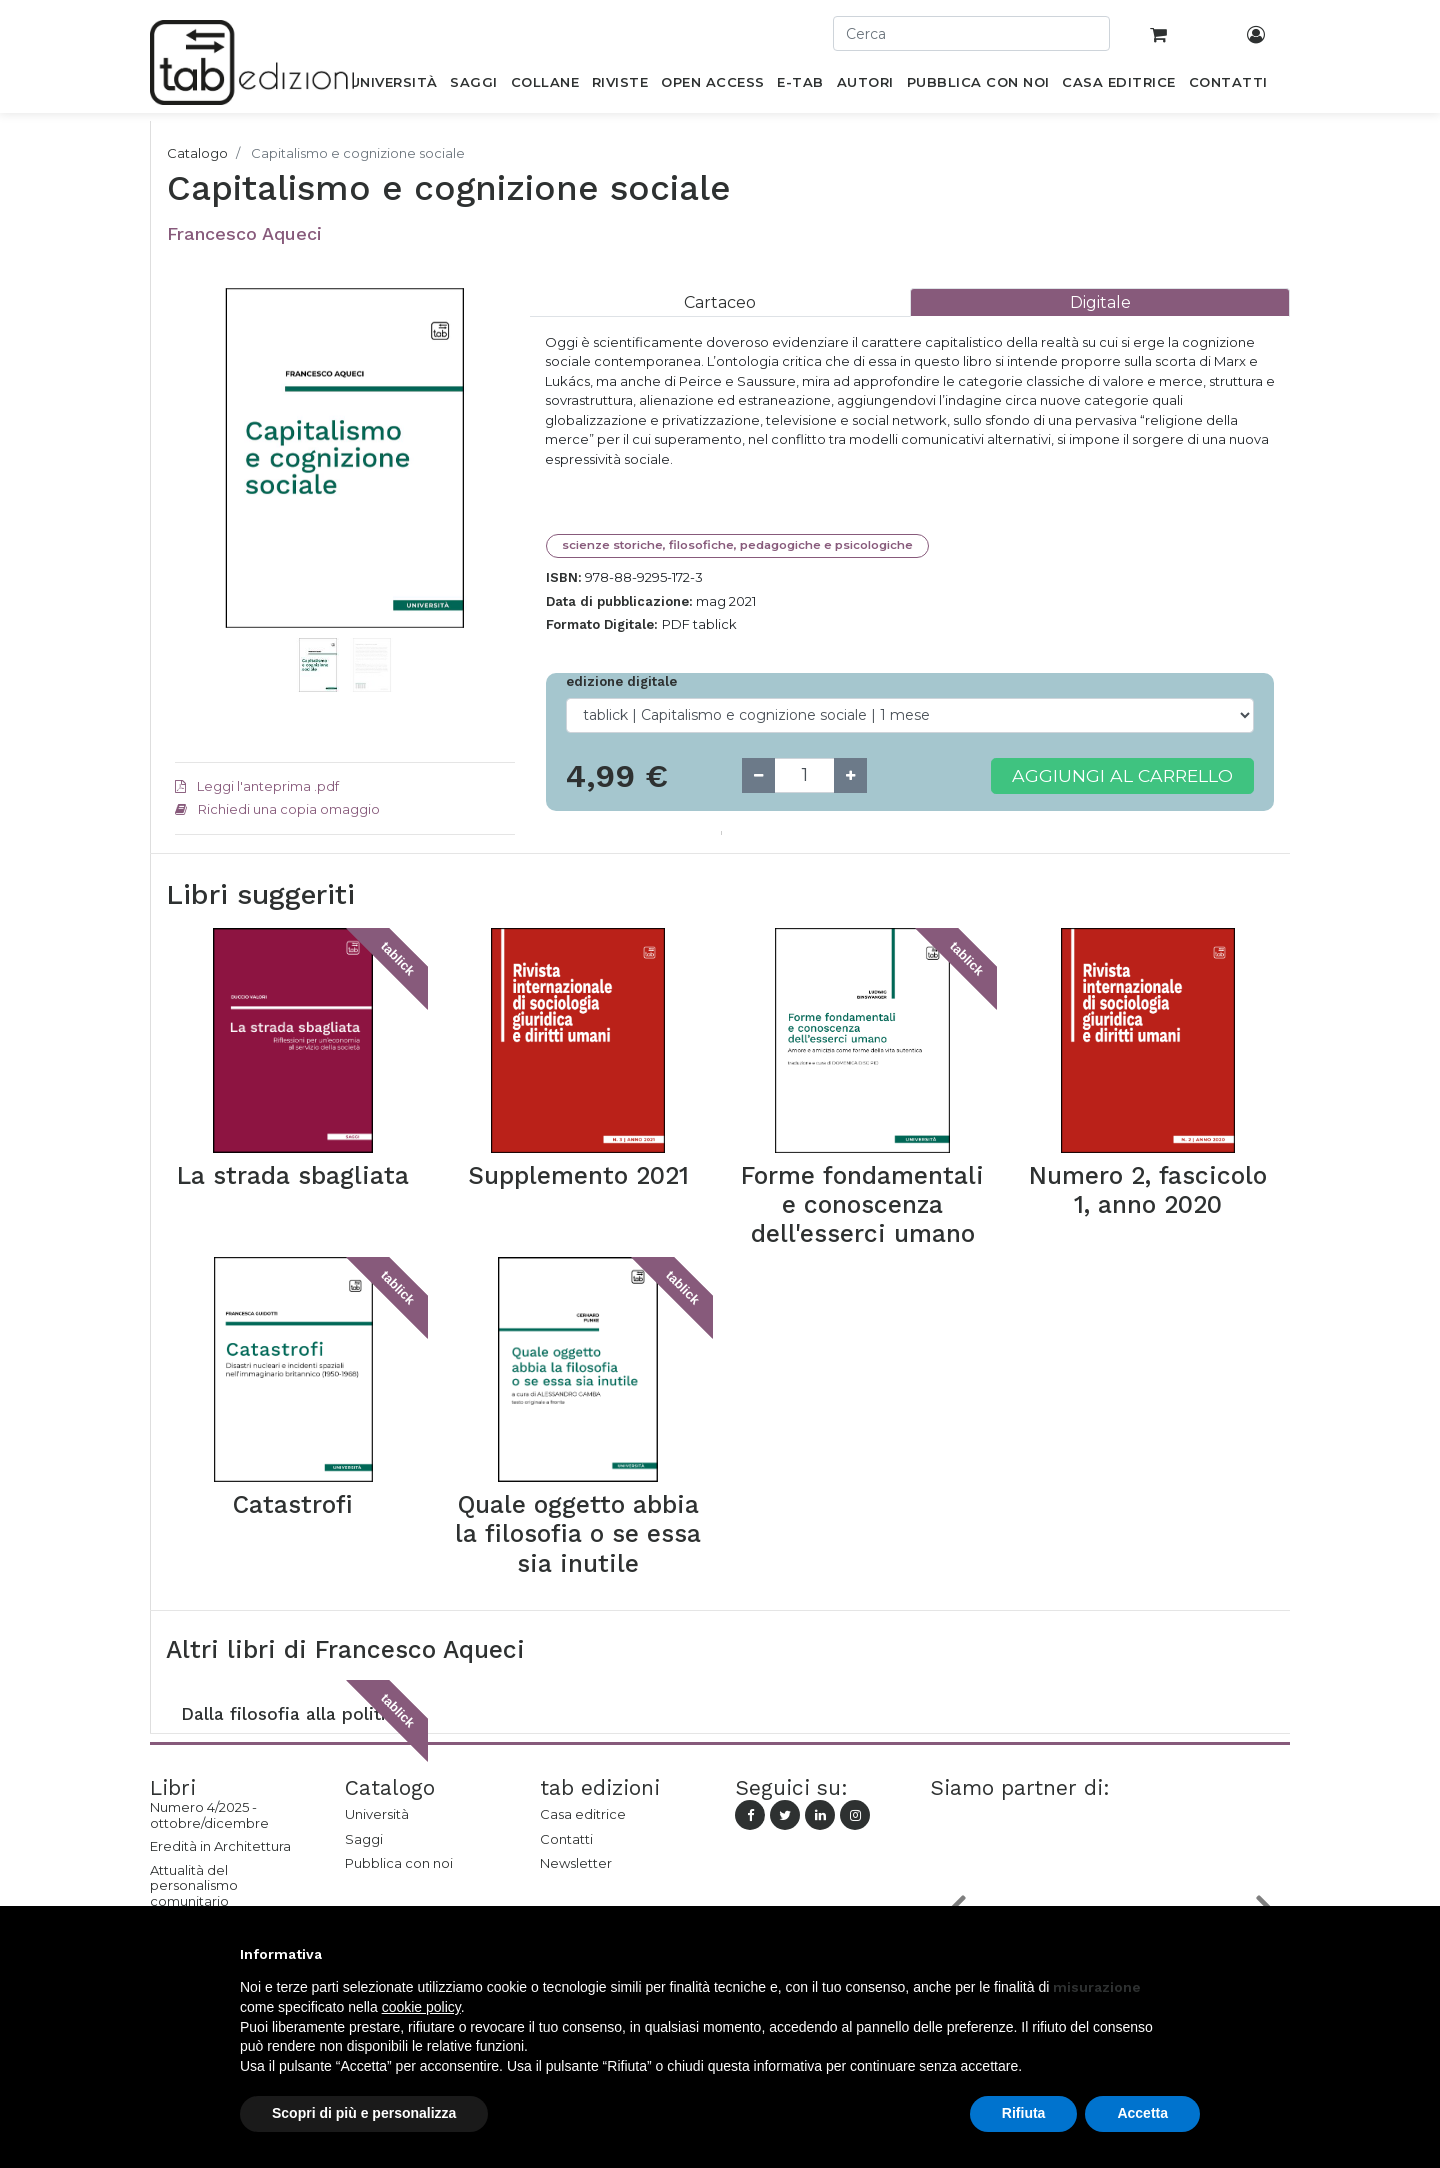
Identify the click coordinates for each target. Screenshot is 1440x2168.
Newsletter (576, 1863)
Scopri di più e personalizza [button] (364, 2113)
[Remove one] (758, 775)
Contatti (566, 1839)
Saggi (364, 1839)
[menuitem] (393, 86)
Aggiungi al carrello (1122, 775)
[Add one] (850, 775)
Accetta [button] (1142, 2113)
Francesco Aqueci (244, 233)
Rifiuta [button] (1024, 2113)
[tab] (720, 302)
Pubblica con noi (399, 1863)
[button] (200, 488)
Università (377, 1814)
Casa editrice (583, 1814)
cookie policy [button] (421, 2007)
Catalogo (197, 153)
